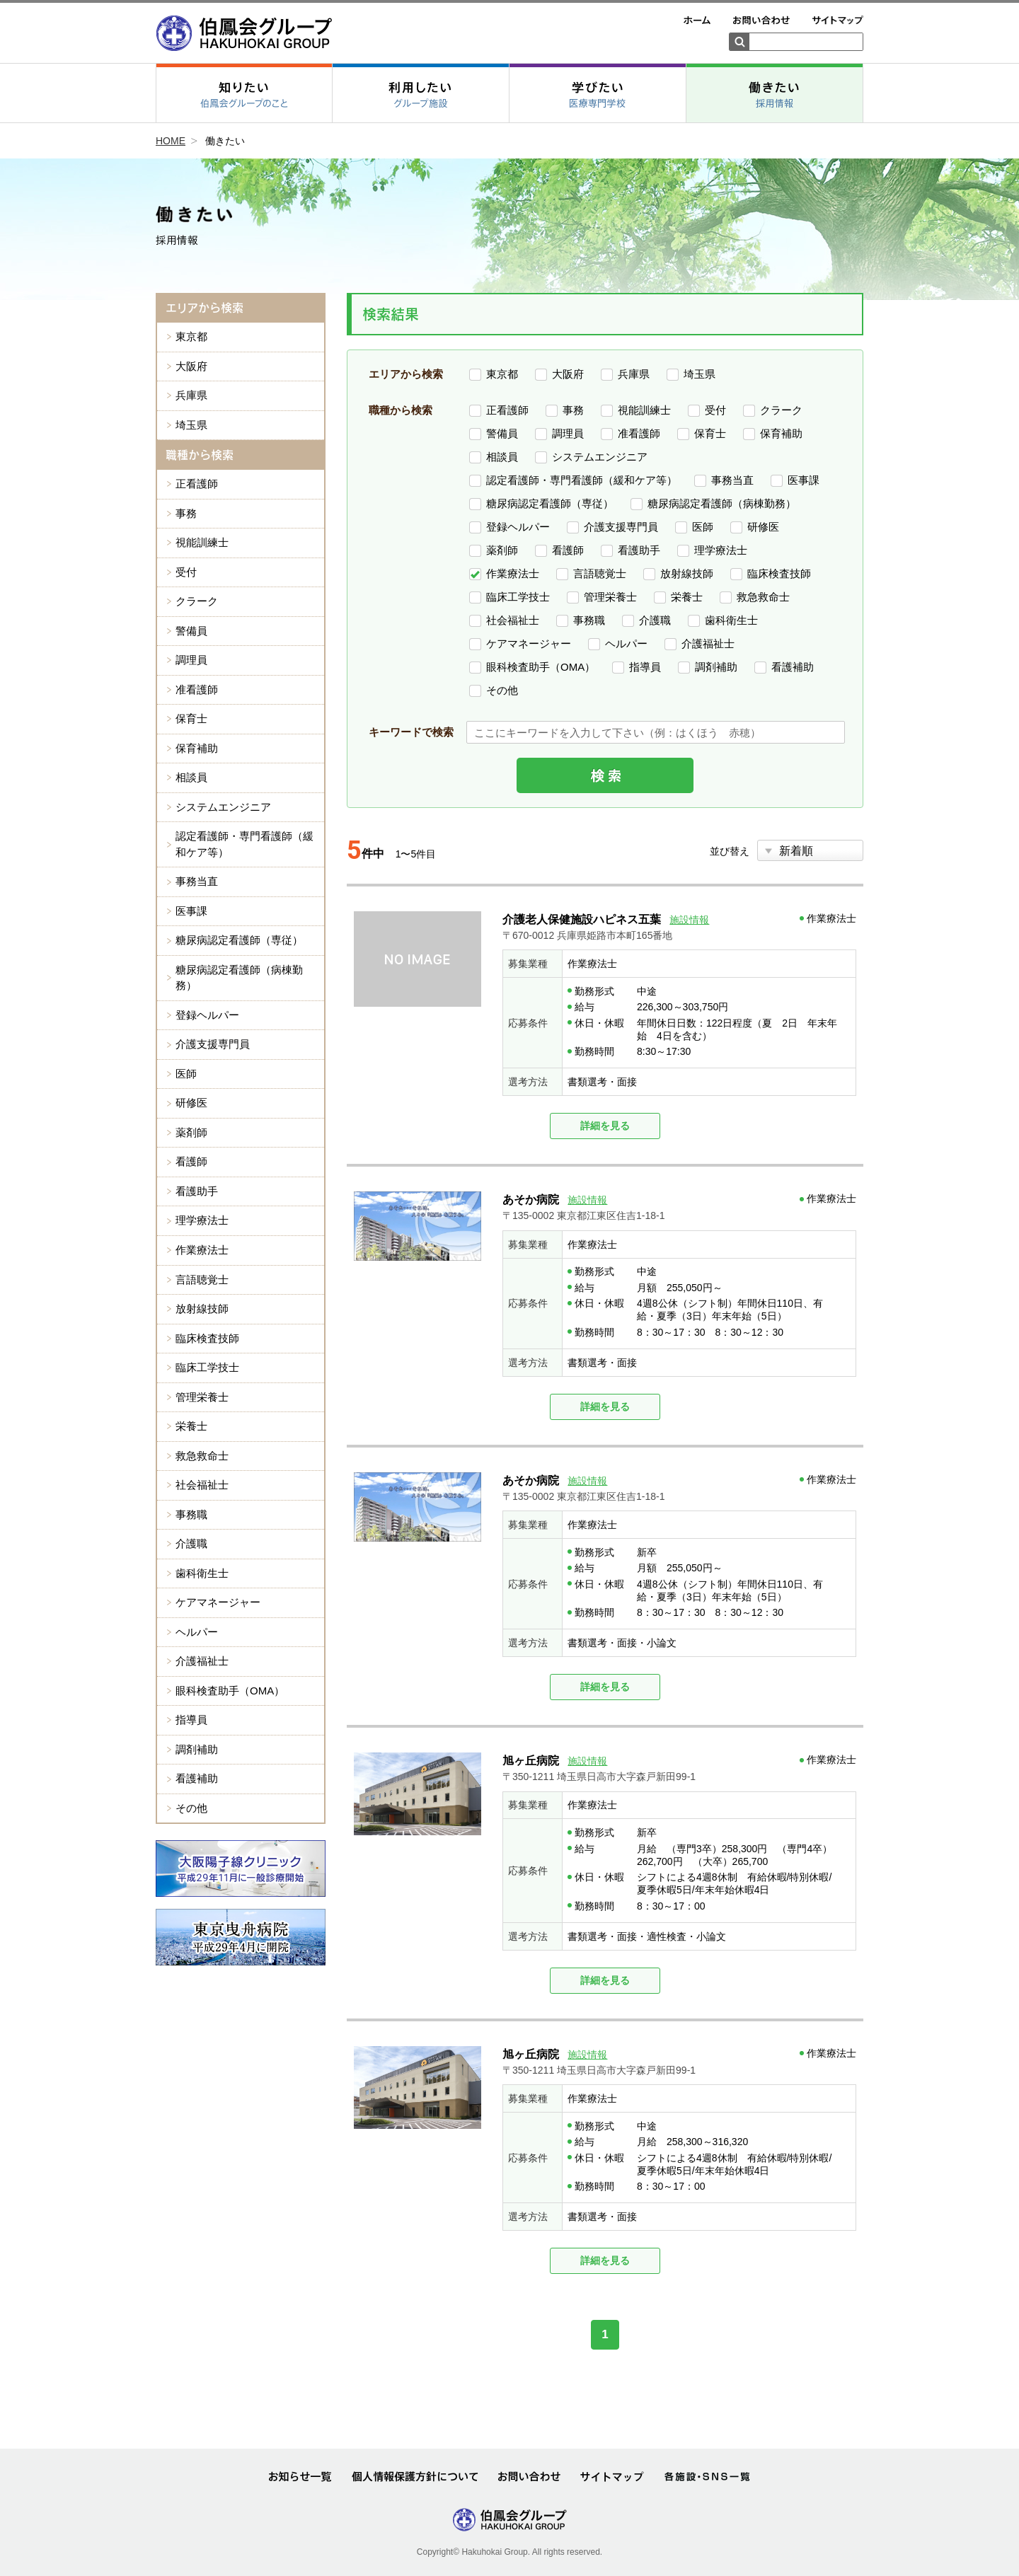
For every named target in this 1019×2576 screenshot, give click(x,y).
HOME (170, 140)
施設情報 (689, 919)
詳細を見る (605, 1125)
